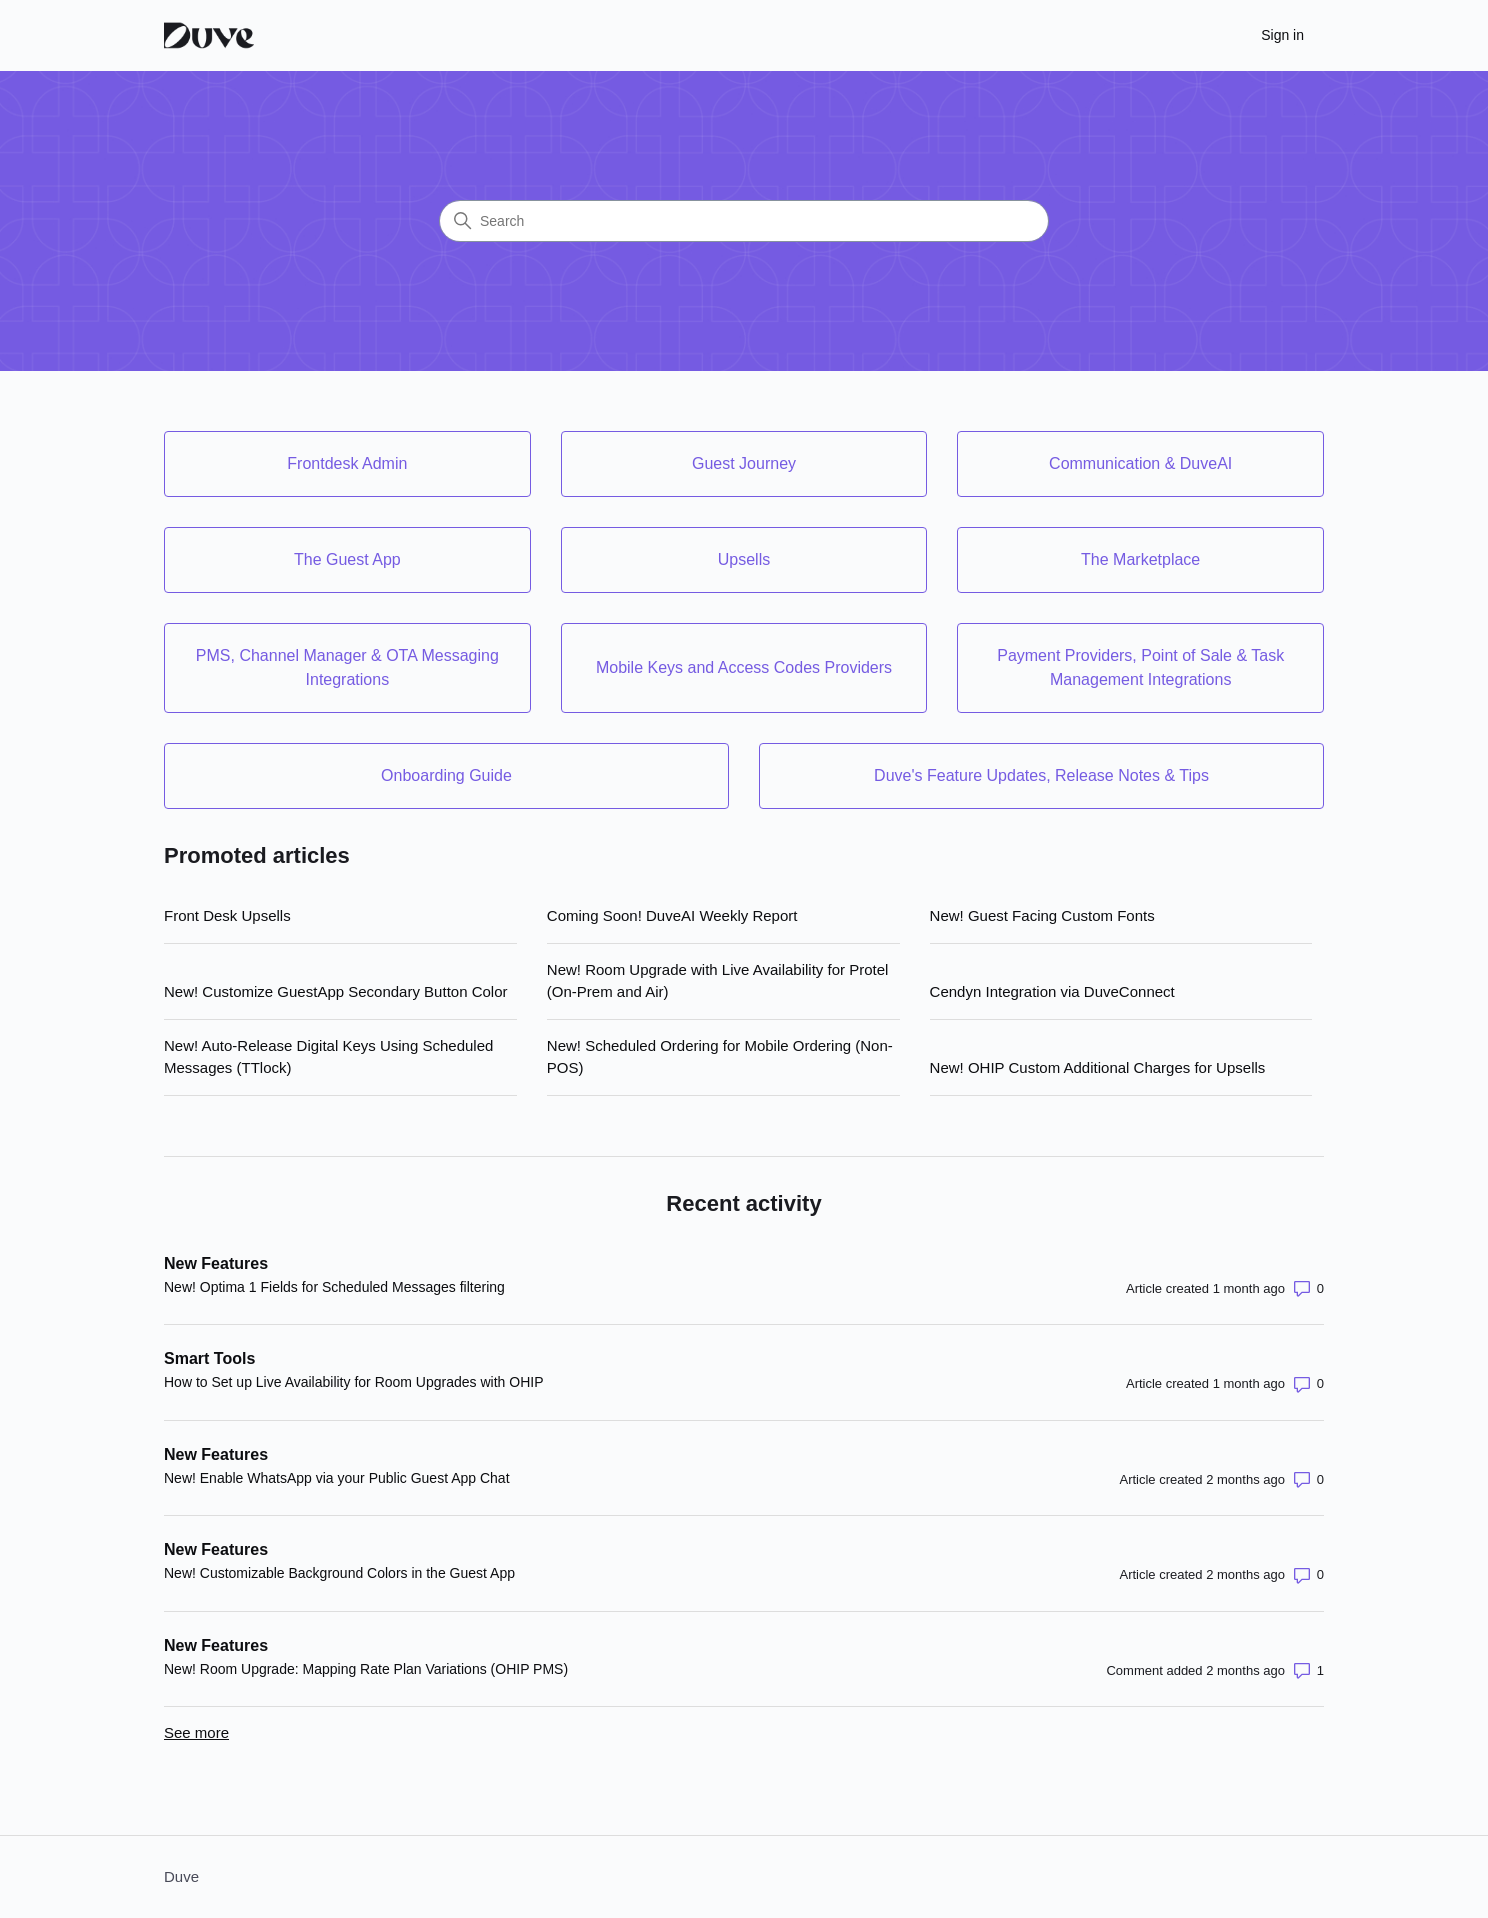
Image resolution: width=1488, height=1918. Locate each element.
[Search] (744, 221)
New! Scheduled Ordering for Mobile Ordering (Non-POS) (720, 1057)
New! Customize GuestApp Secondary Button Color (336, 991)
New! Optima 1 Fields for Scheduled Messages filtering (334, 1287)
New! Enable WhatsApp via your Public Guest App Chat (337, 1478)
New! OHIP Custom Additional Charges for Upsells (1098, 1067)
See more (196, 1732)
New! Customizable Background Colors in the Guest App (339, 1573)
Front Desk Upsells (227, 915)
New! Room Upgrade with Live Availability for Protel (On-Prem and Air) (718, 981)
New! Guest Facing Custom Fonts (1042, 915)
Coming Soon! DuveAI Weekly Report (672, 915)
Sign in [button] (1282, 35)
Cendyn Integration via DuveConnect (1052, 991)
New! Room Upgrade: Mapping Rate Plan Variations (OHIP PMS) (366, 1669)
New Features (216, 1263)
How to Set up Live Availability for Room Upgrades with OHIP (353, 1382)
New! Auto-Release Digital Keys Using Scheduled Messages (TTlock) (328, 1057)
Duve (181, 1876)
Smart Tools (209, 1358)
